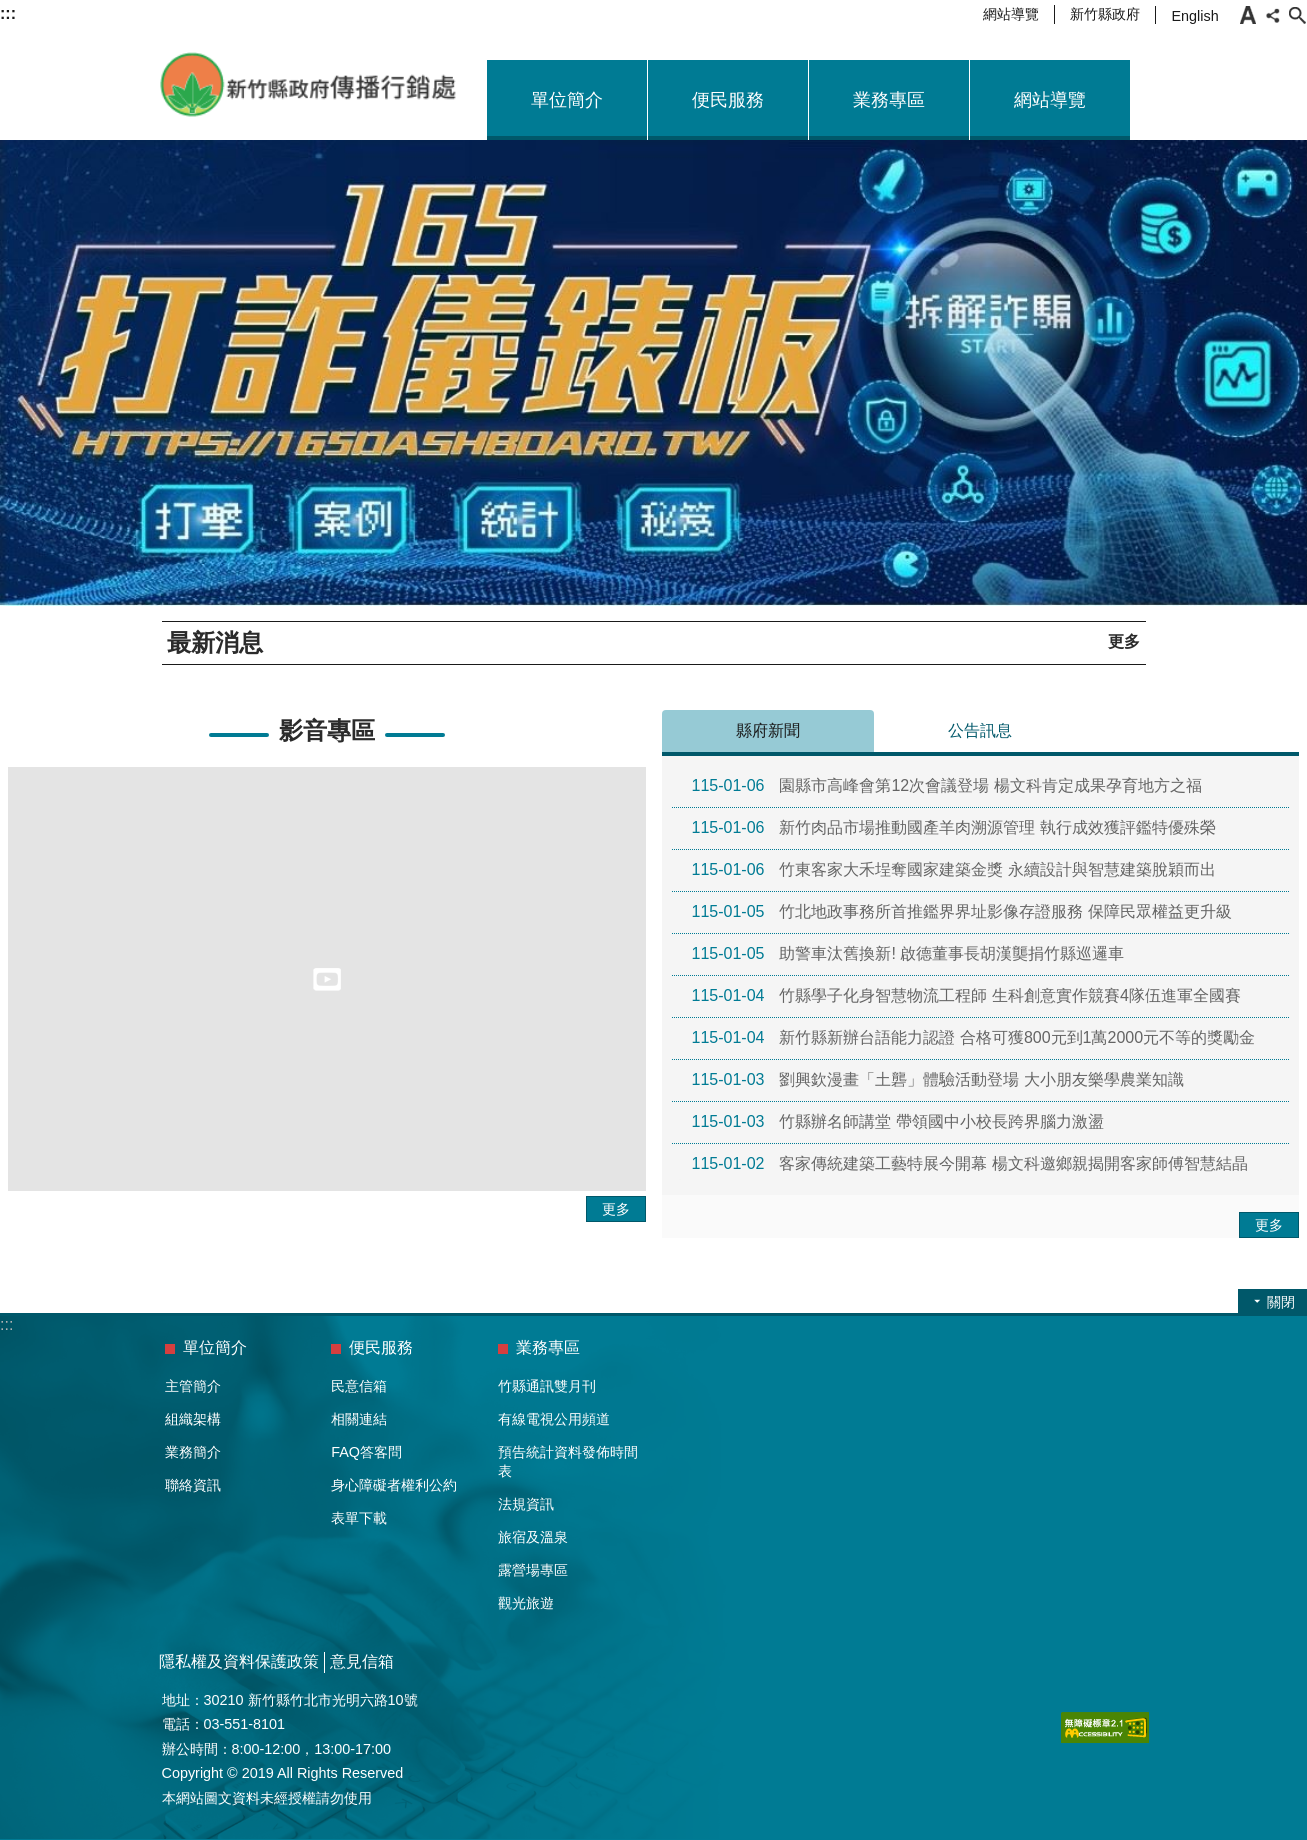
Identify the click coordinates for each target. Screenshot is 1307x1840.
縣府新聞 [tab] (768, 730)
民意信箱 (359, 1386)
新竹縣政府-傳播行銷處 (309, 85)
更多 (1124, 641)
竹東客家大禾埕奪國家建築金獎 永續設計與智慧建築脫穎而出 (954, 869)
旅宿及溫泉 (533, 1537)
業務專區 (889, 100)
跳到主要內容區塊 (10, 10)
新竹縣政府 (1105, 14)
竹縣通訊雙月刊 (547, 1386)
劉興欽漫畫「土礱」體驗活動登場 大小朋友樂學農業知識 (938, 1079)
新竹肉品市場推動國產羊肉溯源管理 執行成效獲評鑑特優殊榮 (954, 827)
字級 (1248, 15)
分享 (1273, 15)
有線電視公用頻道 (554, 1419)
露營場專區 (533, 1570)
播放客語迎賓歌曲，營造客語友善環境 (454, 641)
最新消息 (215, 642)
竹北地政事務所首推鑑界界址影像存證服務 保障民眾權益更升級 (962, 911)
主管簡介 (193, 1386)
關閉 (1281, 1302)
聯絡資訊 (193, 1485)
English (1194, 16)
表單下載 (359, 1518)
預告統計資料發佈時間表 (568, 1461)
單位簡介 (567, 100)
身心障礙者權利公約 (394, 1485)
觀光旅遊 (526, 1603)
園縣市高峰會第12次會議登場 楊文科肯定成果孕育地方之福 (947, 785)
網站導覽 (1011, 14)
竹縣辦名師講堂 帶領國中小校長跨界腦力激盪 (898, 1121)
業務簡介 (193, 1452)
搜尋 (1297, 15)
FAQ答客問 (366, 1452)
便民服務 (728, 100)
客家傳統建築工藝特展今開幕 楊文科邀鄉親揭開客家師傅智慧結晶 (970, 1163)
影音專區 (327, 730)
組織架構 (193, 1419)
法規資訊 (526, 1504)
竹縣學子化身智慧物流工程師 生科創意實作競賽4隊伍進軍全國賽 (966, 995)
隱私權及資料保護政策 (239, 1661)
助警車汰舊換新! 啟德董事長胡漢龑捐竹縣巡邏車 (908, 953)
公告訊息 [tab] (980, 730)
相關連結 (359, 1419)
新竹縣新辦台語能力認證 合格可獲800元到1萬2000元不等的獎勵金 (974, 1037)
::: (6, 1324)
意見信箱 (362, 1661)
